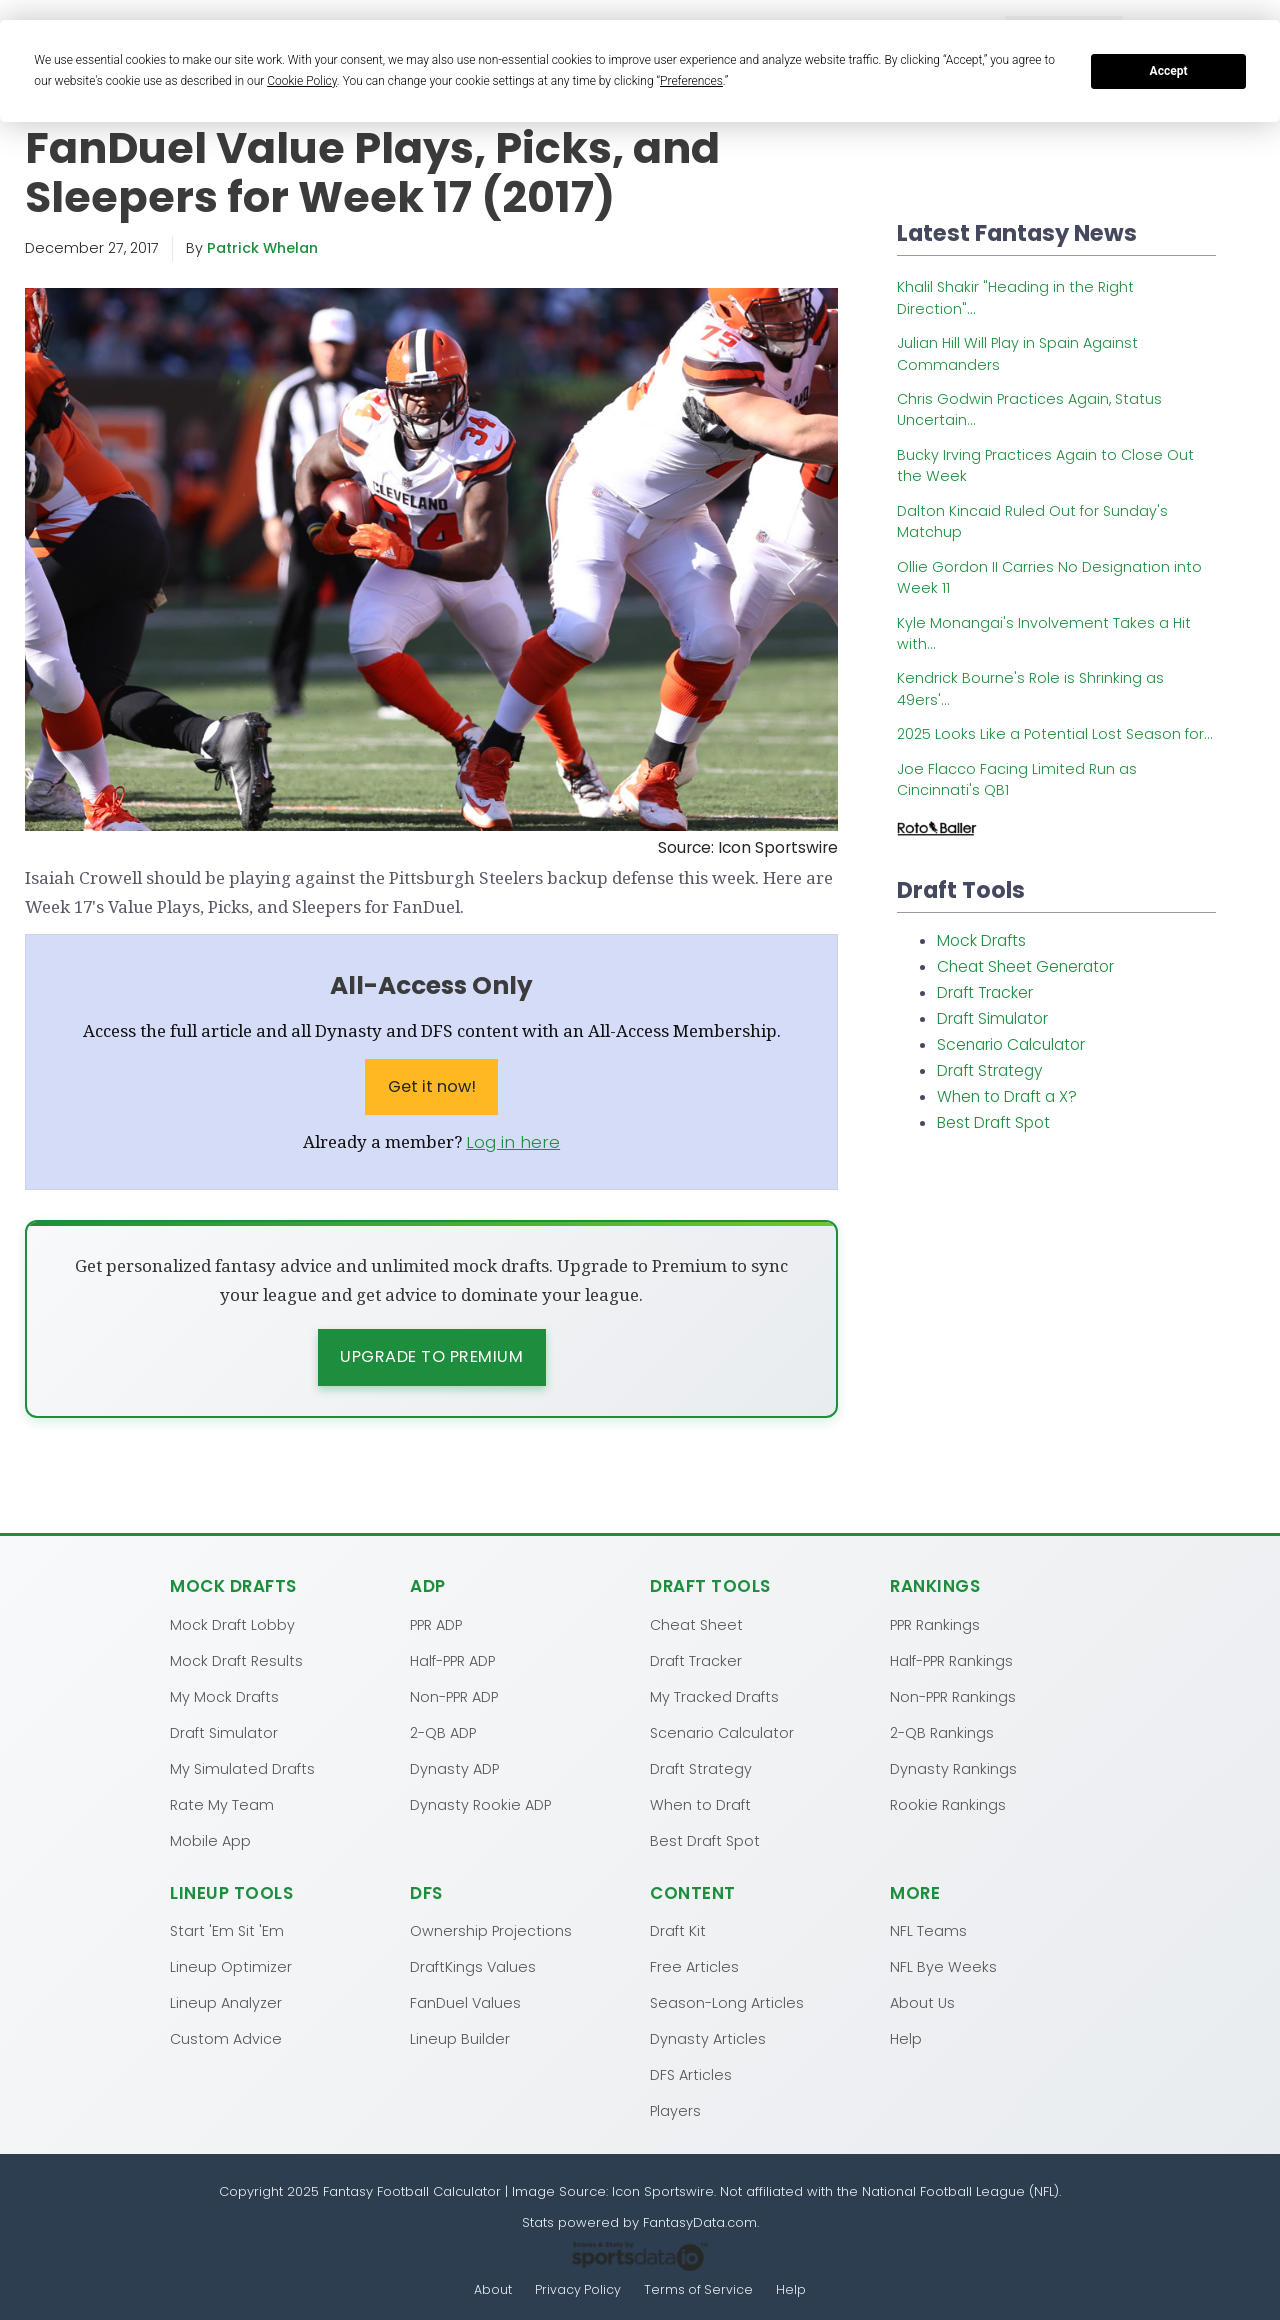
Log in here (513, 1142)
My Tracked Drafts (714, 1696)
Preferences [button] (691, 81)
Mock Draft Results (236, 1660)
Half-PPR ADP (452, 1660)
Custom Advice (226, 2039)
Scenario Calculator (1011, 1044)
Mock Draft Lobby (232, 1624)
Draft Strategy (990, 1070)
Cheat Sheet (696, 1624)
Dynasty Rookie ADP (480, 1804)
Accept (1169, 71)
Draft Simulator (992, 1018)
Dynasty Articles (708, 2039)
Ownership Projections (491, 1931)
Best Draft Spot (993, 1122)
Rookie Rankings (948, 1804)
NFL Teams (928, 1931)
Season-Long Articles (727, 2003)
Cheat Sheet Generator (1025, 966)
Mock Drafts (981, 940)
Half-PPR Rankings (951, 1660)
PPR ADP (436, 1624)
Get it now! (432, 1086)
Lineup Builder (460, 2039)
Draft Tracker (985, 992)
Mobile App (210, 1840)
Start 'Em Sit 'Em (227, 1931)
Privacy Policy (578, 2290)
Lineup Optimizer (231, 1967)
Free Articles (694, 1967)
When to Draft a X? (1007, 1096)
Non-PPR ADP (454, 1696)
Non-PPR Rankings (953, 1696)
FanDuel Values (465, 2003)
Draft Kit (678, 1931)
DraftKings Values (473, 1967)
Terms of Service (699, 2290)
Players (675, 2111)
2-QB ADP (443, 1732)
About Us (922, 2003)
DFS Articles (691, 2075)
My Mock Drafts (224, 1696)
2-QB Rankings (942, 1732)
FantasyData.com (700, 2222)
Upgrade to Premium (431, 1356)
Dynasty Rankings (953, 1768)
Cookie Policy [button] (302, 81)
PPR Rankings (935, 1624)
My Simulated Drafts (242, 1768)
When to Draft (700, 1804)
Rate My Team (222, 1804)
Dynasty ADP (454, 1768)
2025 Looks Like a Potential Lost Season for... (1055, 734)
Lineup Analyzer (226, 2003)
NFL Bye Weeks (943, 1967)
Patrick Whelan (262, 248)
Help (906, 2039)
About (492, 2290)
